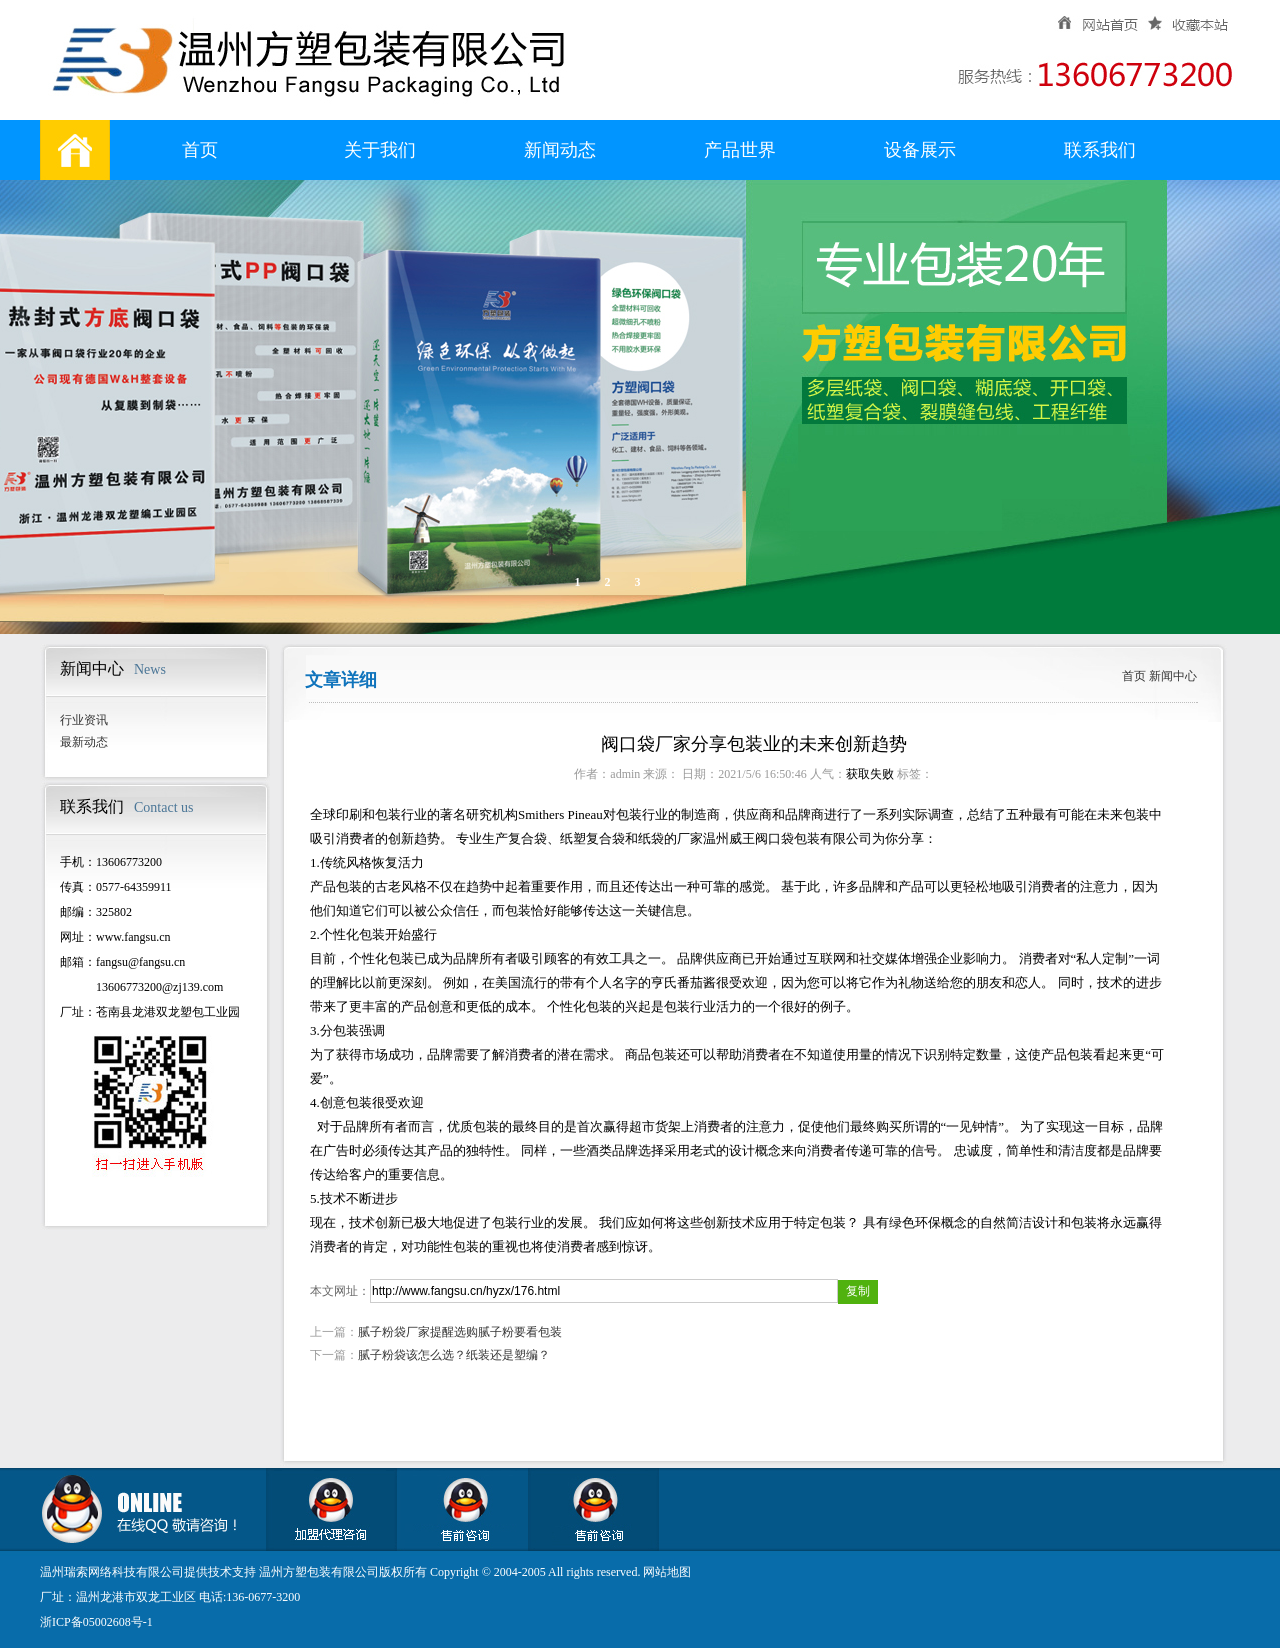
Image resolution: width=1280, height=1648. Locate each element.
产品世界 (740, 150)
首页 (200, 150)
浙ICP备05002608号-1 (96, 1622)
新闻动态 (560, 150)
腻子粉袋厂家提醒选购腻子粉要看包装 (460, 1332)
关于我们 (380, 150)
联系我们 (1100, 150)
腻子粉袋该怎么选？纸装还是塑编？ (454, 1355)
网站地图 (667, 1572)
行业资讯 (84, 720)
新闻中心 (1173, 676)
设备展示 (920, 150)
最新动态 (84, 742)
